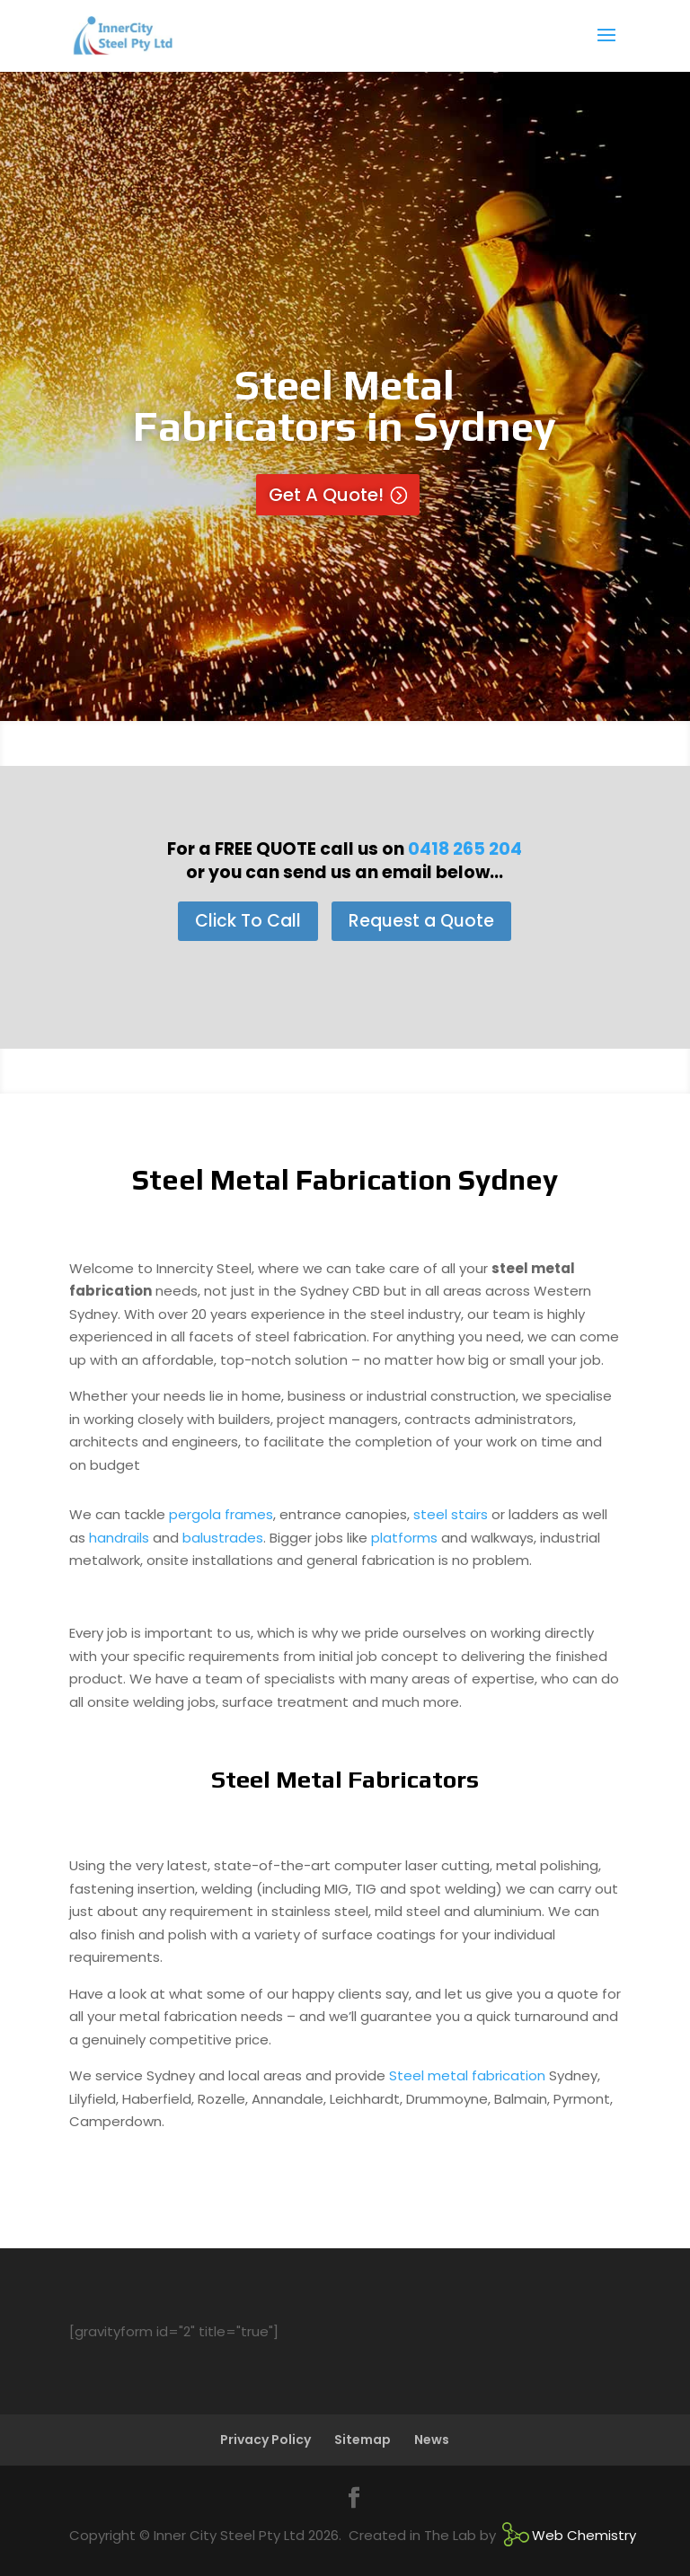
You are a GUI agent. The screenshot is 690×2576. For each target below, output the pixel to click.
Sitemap (362, 2440)
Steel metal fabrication (467, 2075)
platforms (404, 1537)
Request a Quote (421, 921)
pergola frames (221, 1514)
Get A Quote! (326, 494)
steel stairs (450, 1514)
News (431, 2440)
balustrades (222, 1537)
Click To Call (248, 921)
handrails (119, 1537)
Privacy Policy (265, 2440)
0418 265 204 (465, 849)
